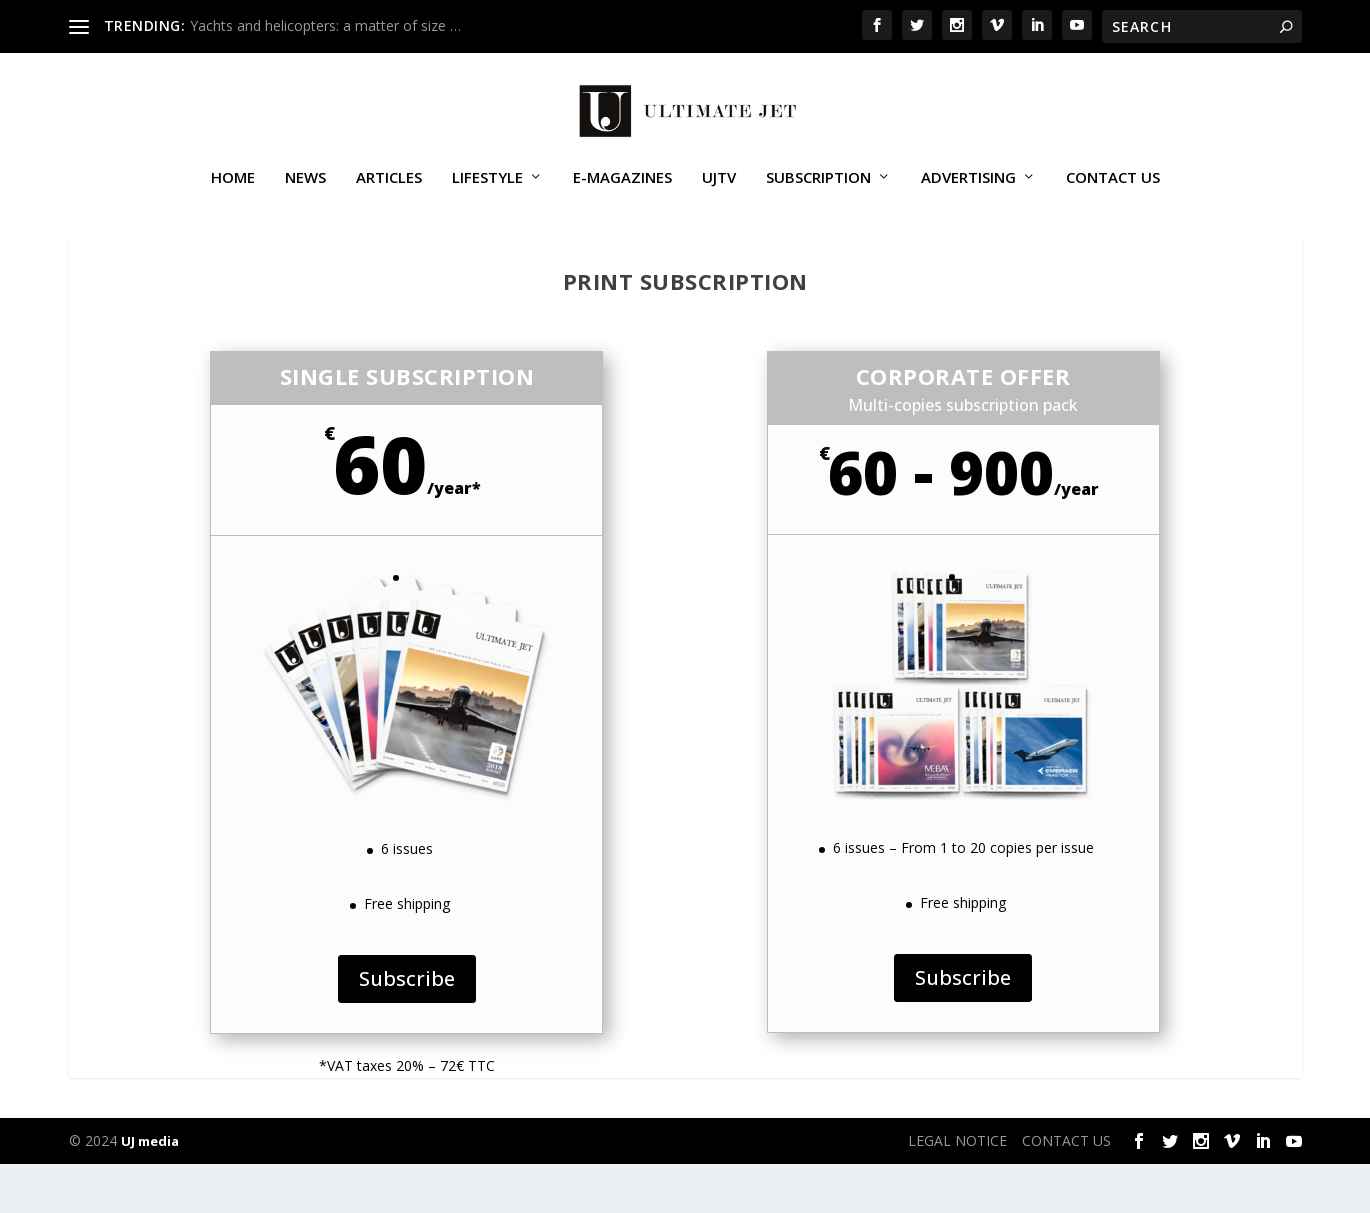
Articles (389, 194)
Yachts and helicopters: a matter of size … (325, 25)
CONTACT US (1113, 194)
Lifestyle (487, 194)
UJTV (719, 194)
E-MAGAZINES (622, 194)
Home (233, 194)
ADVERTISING (968, 194)
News (305, 194)
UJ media (150, 1190)
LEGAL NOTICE (957, 1189)
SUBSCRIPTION (818, 194)
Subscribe (407, 1027)
